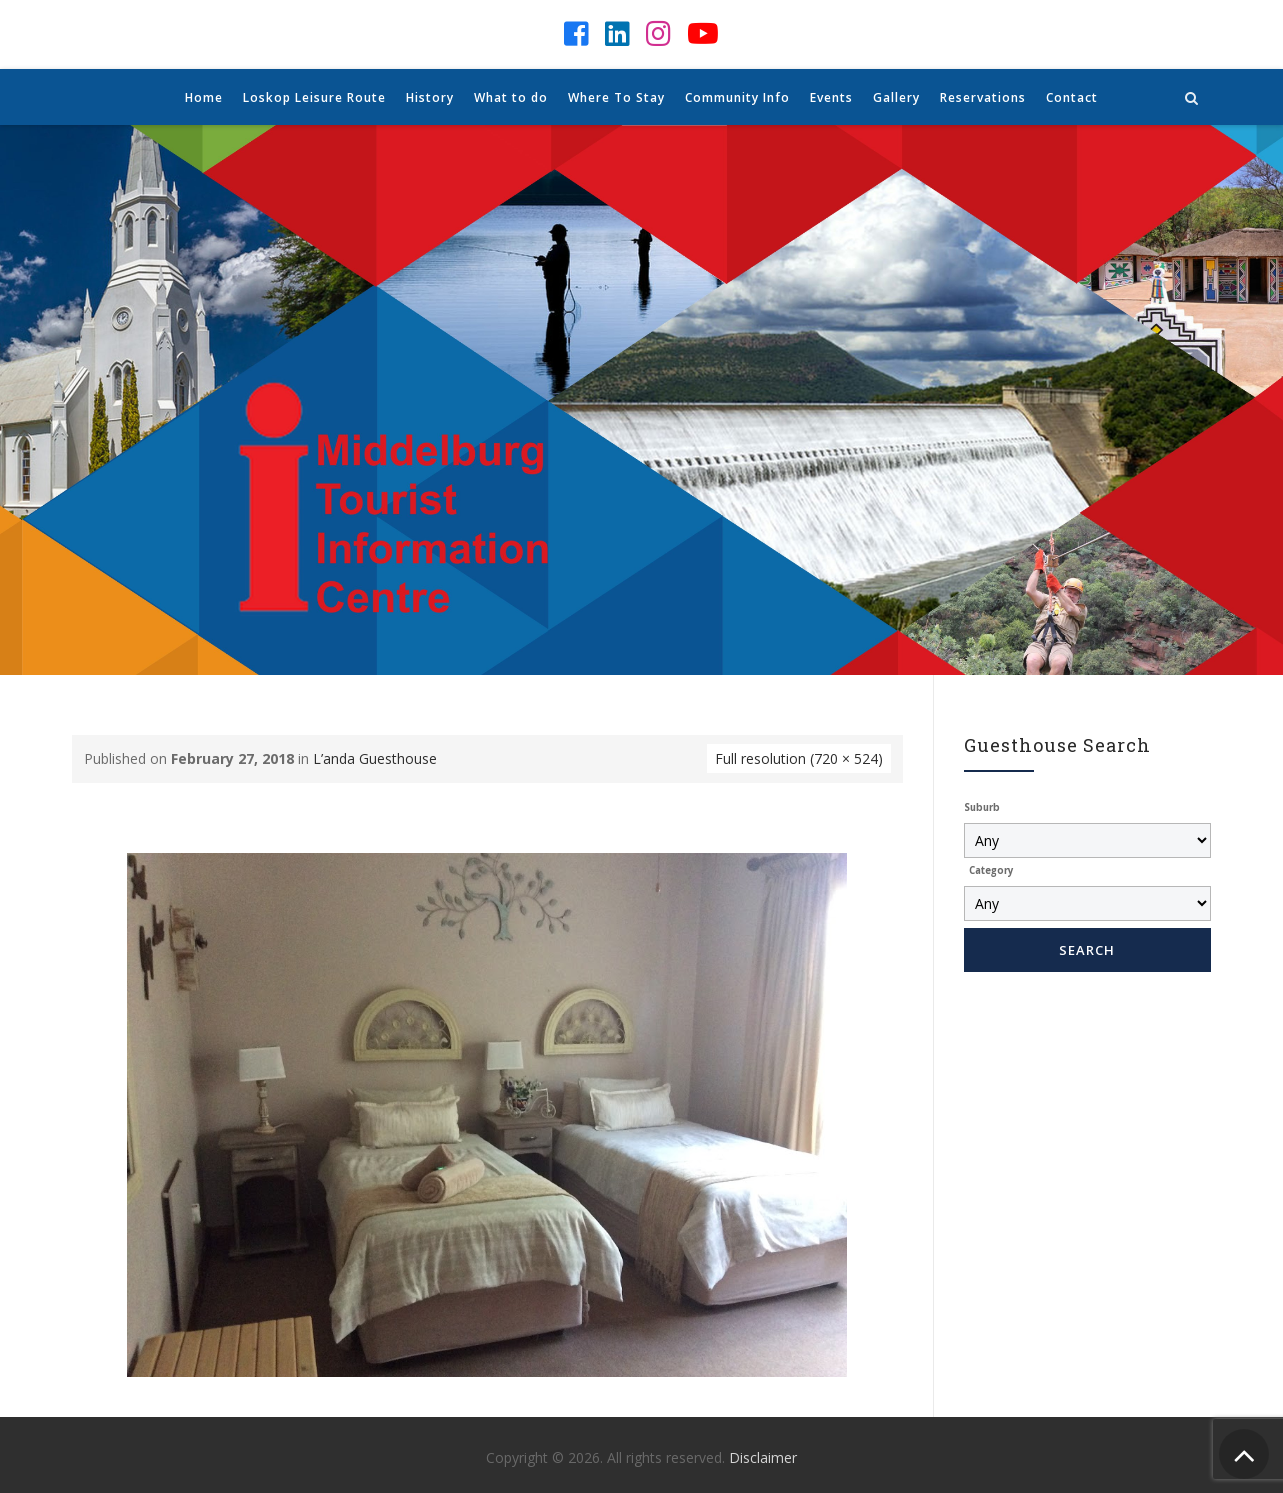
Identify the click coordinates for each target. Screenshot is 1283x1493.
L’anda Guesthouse (375, 758)
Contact (1072, 97)
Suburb (982, 807)
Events (831, 97)
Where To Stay (616, 97)
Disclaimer (763, 1457)
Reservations (983, 97)
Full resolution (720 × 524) (799, 758)
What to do (511, 97)
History (430, 97)
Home (204, 97)
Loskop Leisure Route (314, 97)
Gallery (896, 97)
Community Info (737, 97)
